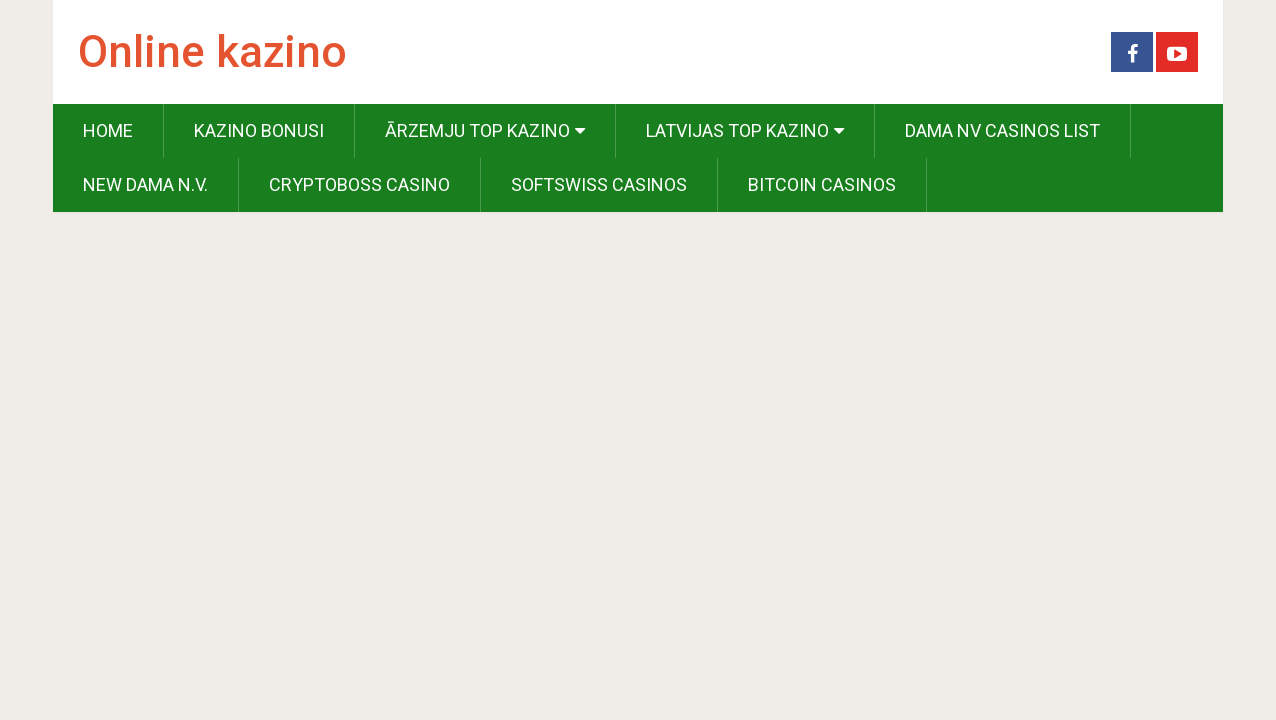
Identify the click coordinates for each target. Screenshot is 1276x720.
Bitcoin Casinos (822, 184)
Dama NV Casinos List (1002, 130)
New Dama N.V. (145, 184)
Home (108, 130)
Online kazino (212, 52)
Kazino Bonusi (259, 130)
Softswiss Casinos (599, 184)
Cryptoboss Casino (359, 184)
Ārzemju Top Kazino (477, 130)
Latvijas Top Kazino (737, 130)
